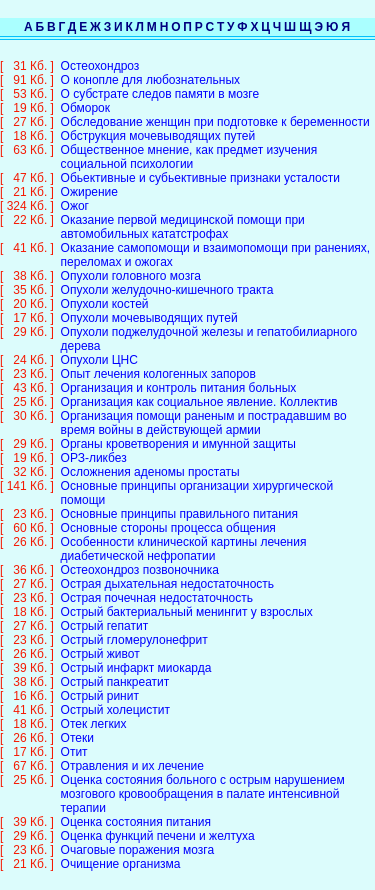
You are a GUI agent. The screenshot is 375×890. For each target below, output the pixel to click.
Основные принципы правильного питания (179, 500)
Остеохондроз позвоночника (140, 556)
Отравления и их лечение (132, 752)
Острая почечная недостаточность (157, 584)
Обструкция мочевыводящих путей (158, 122)
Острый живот (100, 640)
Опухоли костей (105, 290)
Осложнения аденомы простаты (150, 458)
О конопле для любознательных (150, 66)
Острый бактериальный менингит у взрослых (187, 598)
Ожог (75, 192)
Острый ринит (100, 682)
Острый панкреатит (115, 668)
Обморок (85, 94)
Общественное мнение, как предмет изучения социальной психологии (189, 143)
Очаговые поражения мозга (138, 836)
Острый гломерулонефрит (134, 626)
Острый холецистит (115, 696)
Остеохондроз (100, 52)
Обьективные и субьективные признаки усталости (200, 164)
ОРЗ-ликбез (94, 444)
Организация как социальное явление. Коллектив (199, 388)
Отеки (77, 724)
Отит (74, 738)
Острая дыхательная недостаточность (168, 570)
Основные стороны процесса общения (168, 514)
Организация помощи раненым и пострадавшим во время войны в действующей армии (204, 409)
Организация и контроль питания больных (179, 374)
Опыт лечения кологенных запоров (158, 360)
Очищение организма (121, 850)
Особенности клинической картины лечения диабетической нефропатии (184, 535)
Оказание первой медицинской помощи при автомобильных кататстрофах (183, 213)
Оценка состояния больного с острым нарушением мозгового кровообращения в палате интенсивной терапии (203, 780)
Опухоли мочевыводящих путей (149, 304)
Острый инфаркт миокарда (136, 654)
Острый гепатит (105, 612)
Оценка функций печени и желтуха (158, 822)
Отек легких (94, 710)
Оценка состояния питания (136, 808)
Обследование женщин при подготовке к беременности (215, 108)
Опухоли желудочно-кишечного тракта (167, 276)
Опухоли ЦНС (99, 346)
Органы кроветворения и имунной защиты (178, 430)
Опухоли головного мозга (131, 262)
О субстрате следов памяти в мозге (160, 80)
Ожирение (89, 178)
